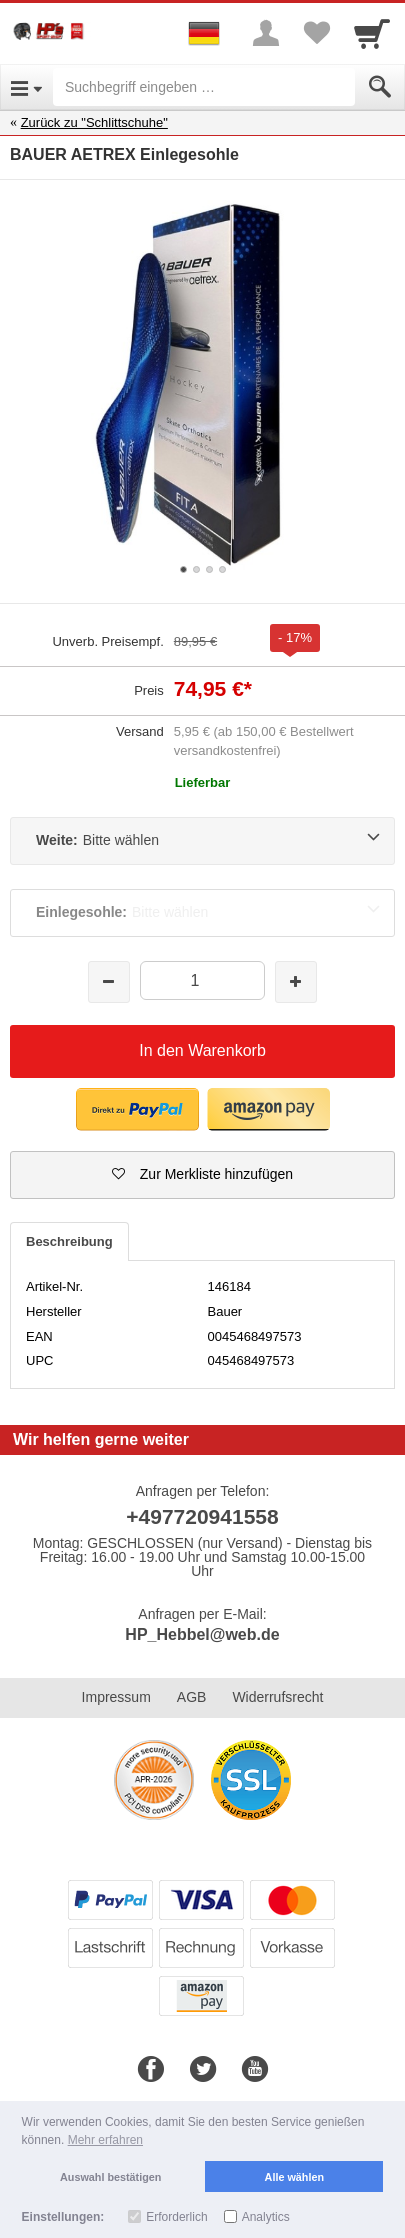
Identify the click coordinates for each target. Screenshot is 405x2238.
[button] (202, 1175)
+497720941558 (202, 1516)
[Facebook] (151, 2070)
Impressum (116, 1697)
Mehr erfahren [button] (105, 2140)
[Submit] (380, 87)
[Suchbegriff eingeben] (204, 87)
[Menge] (202, 980)
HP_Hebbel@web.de (202, 1634)
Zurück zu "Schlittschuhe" (94, 122)
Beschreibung (69, 1241)
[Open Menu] (26, 87)
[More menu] (266, 33)
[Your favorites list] (316, 33)
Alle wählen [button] (294, 2177)
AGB (192, 1697)
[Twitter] (203, 2070)
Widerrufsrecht (277, 1697)
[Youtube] (255, 2070)
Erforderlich (176, 2217)
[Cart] (372, 33)
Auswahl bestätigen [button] (110, 2177)
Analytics (266, 2217)
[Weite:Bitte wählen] (202, 841)
